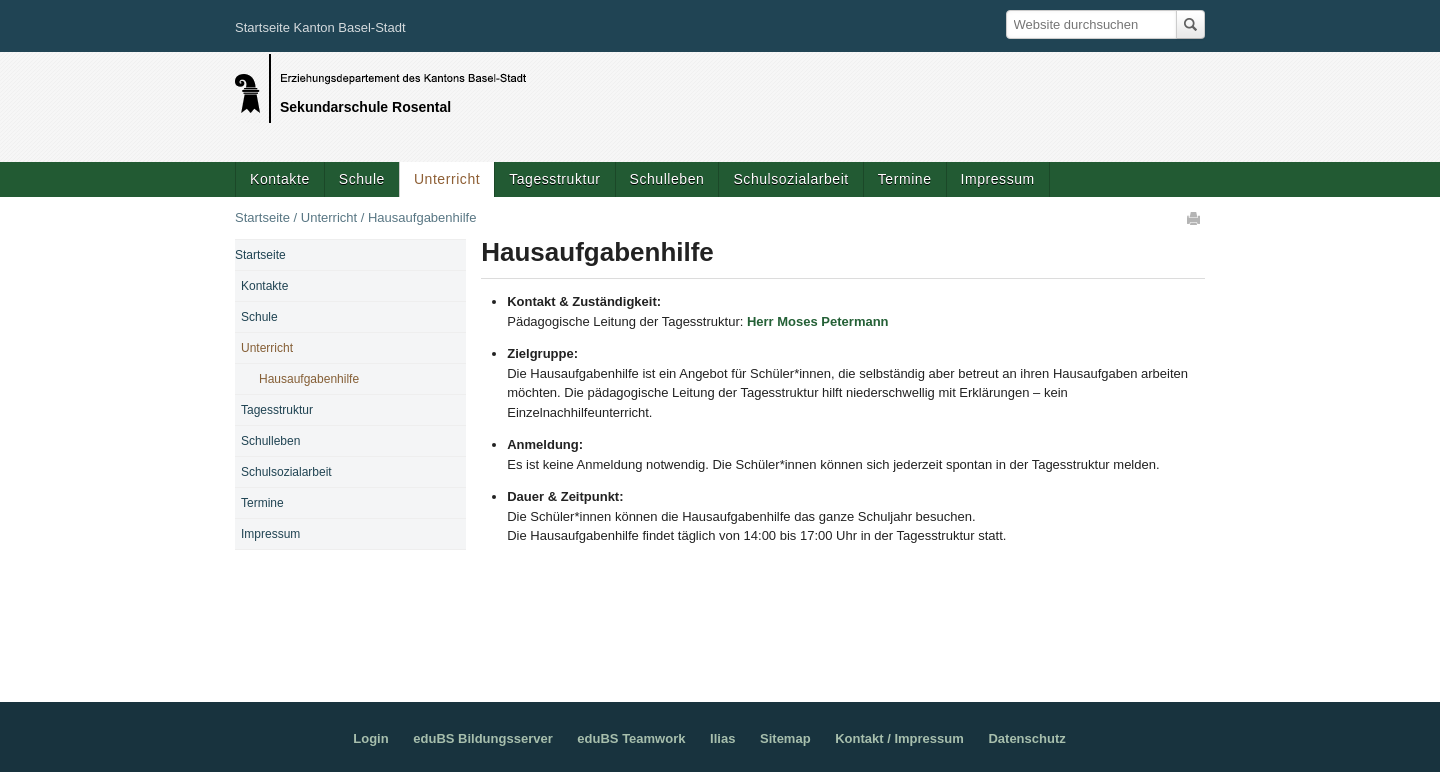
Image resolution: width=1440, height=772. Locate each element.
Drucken (1195, 218)
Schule (362, 179)
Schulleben (667, 179)
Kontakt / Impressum (899, 738)
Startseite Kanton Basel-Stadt (320, 27)
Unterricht (447, 179)
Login (370, 738)
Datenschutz (1026, 738)
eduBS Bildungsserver (482, 738)
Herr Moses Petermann (818, 321)
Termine (905, 179)
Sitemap (785, 738)
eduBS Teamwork (631, 738)
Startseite (262, 217)
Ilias (722, 738)
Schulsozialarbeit (790, 179)
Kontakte (280, 179)
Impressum (998, 179)
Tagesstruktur (554, 179)
